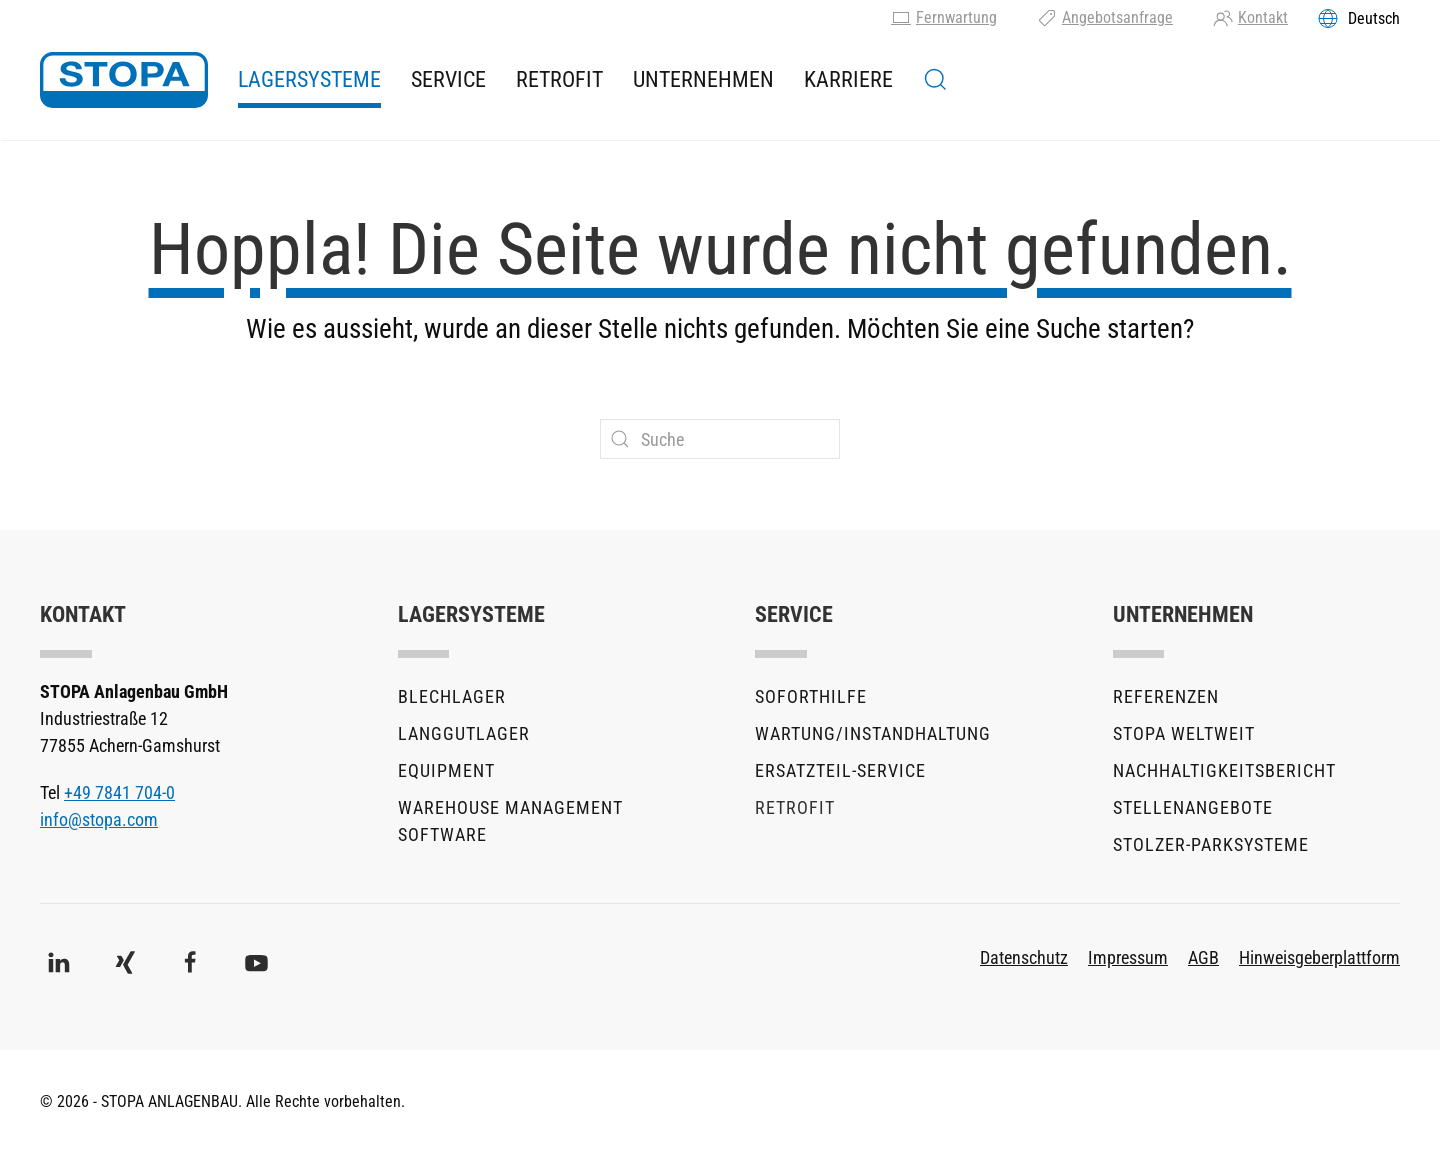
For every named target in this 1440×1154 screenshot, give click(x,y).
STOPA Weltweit (1184, 733)
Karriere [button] (848, 79)
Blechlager (452, 696)
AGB (1203, 957)
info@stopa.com (99, 819)
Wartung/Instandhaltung (873, 733)
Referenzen (1166, 696)
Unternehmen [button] (703, 79)
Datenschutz (1024, 957)
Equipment (446, 770)
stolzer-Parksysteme (1211, 844)
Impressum (1128, 957)
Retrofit (559, 79)
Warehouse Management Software (510, 821)
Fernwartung (944, 18)
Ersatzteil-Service (840, 770)
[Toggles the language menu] (1359, 18)
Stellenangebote (1193, 807)
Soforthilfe (811, 696)
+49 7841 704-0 (119, 792)
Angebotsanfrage (1105, 18)
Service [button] (448, 79)
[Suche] (720, 439)
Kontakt (1250, 18)
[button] (935, 80)
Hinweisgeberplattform (1319, 957)
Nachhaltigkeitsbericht (1224, 770)
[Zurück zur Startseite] (124, 80)
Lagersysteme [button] (309, 79)
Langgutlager (464, 733)
